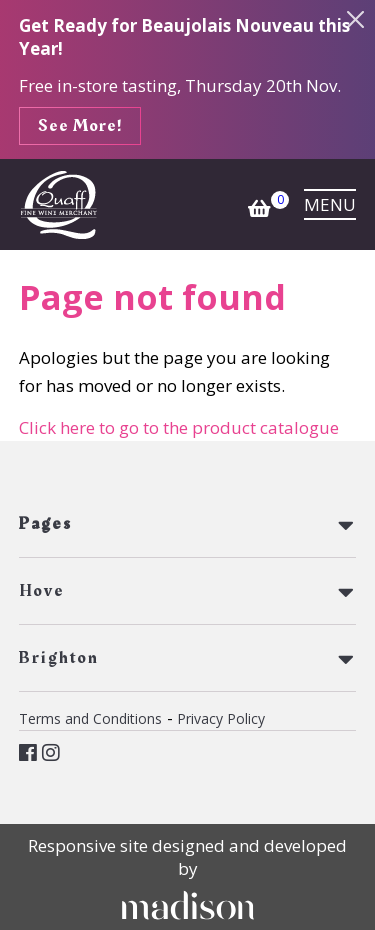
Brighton (59, 658)
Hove (42, 591)
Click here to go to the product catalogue (179, 427)
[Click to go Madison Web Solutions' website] (188, 905)
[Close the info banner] (356, 20)
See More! (80, 126)
